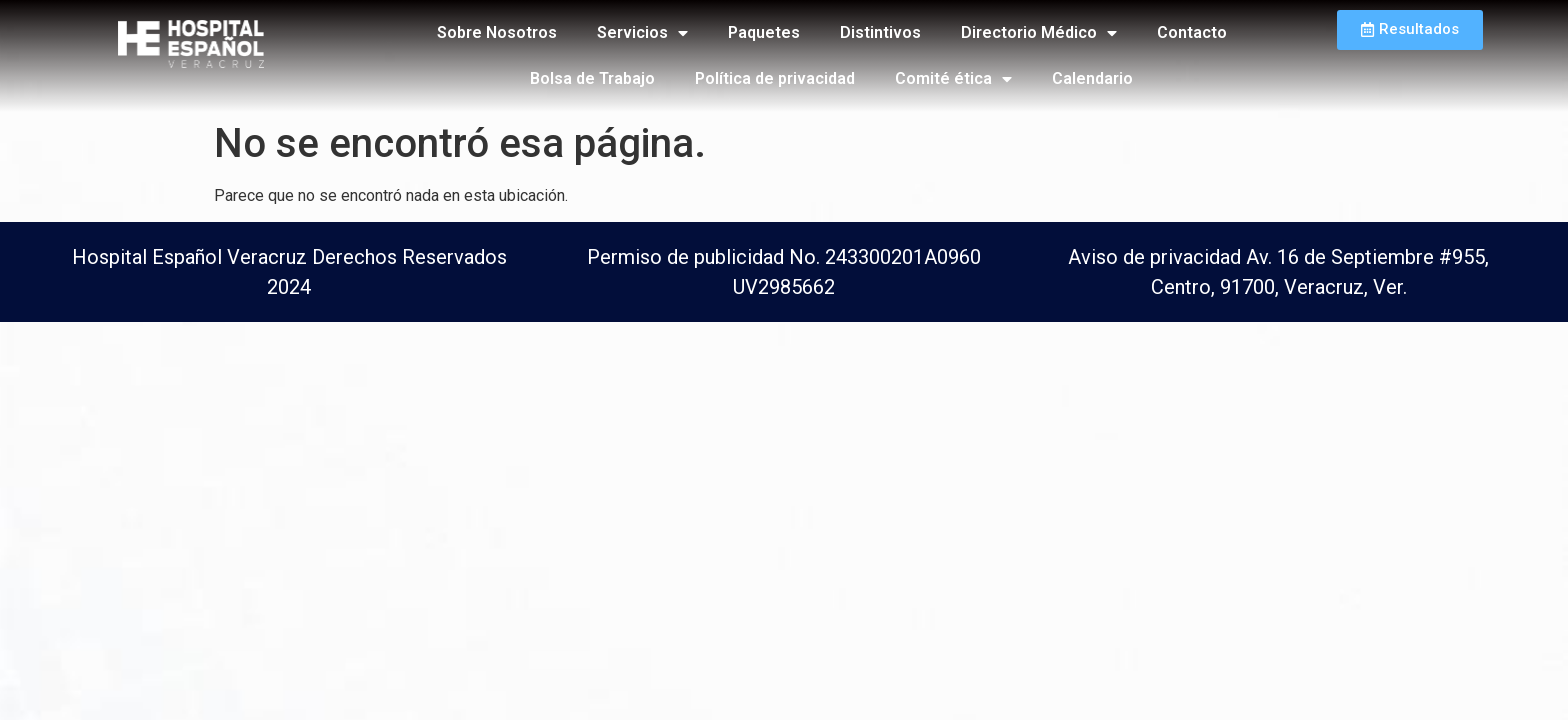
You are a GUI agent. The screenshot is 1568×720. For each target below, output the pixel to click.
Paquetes (764, 32)
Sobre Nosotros (497, 32)
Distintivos (880, 32)
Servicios (642, 33)
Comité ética (953, 79)
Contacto (1192, 32)
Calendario (1092, 78)
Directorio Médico (1039, 33)
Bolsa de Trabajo (592, 78)
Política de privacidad (775, 78)
